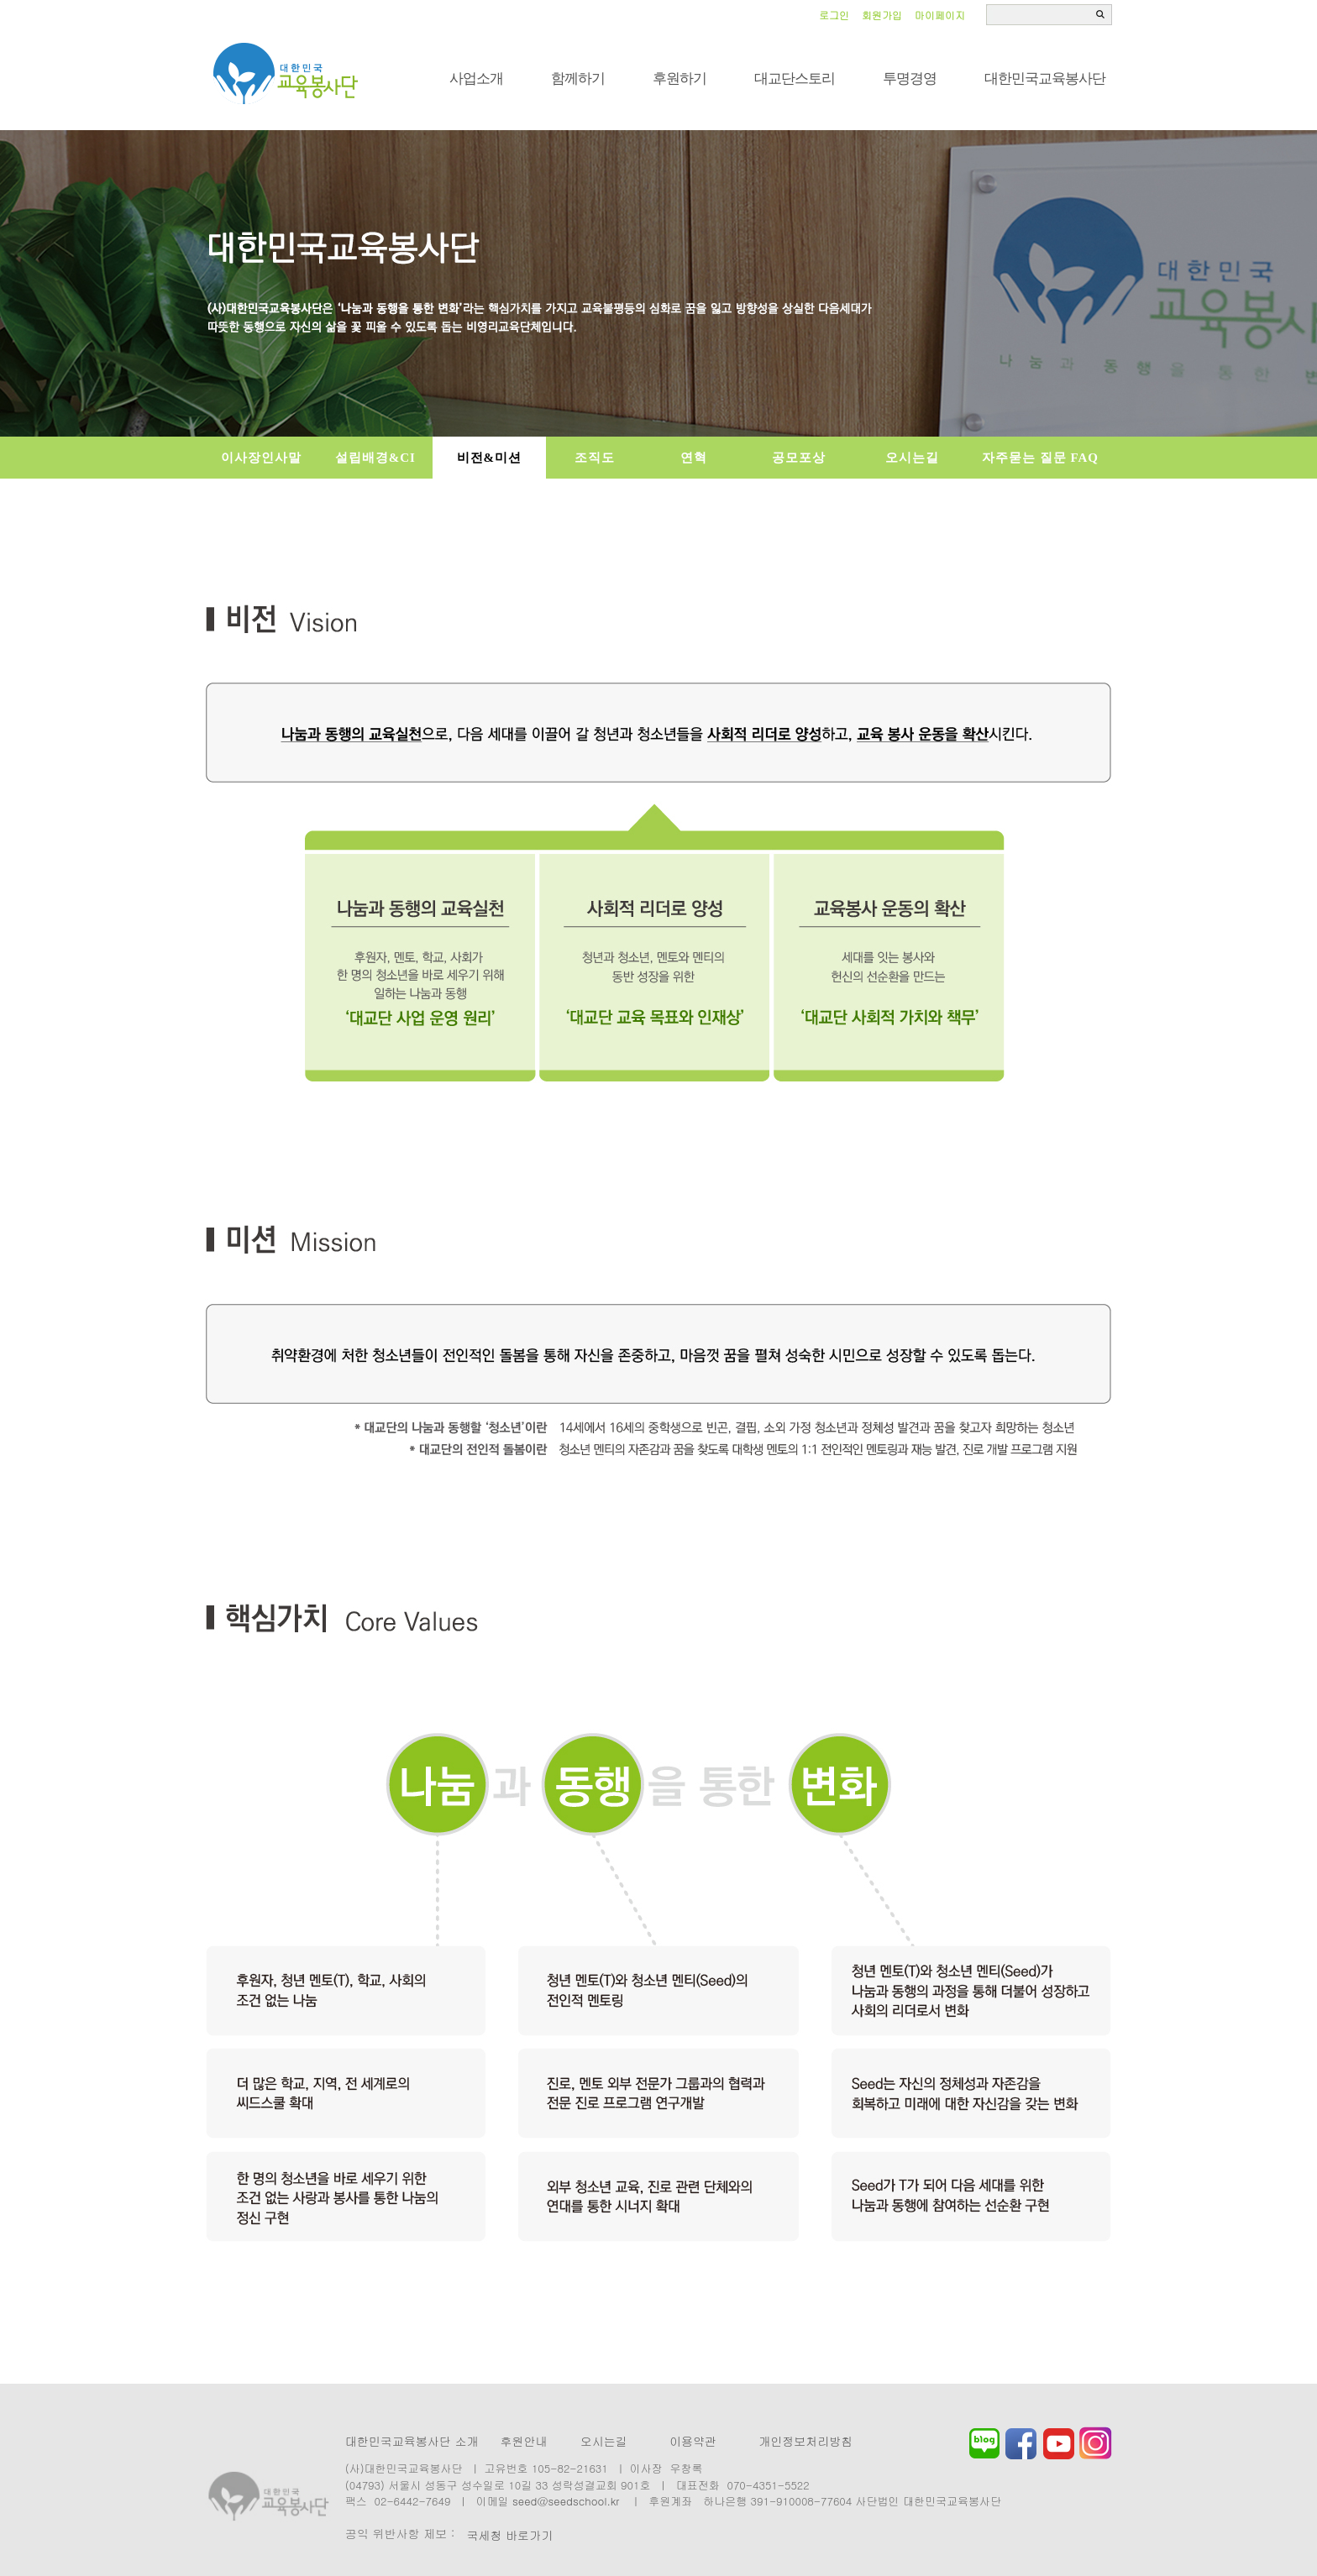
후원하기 (679, 78)
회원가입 (882, 15)
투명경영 (910, 78)
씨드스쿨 (286, 74)
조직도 (595, 457)
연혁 (693, 457)
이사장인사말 (261, 457)
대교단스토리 (794, 78)
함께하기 (578, 78)
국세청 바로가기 (509, 2534)
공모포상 (799, 457)
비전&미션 (489, 457)
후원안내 (523, 2440)
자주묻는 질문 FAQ (1040, 457)
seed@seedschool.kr (566, 2501)
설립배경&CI (375, 457)
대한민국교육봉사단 (1044, 78)
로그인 (834, 15)
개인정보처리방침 (805, 2440)
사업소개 (476, 78)
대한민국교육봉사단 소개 (412, 2440)
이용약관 (692, 2440)
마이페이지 (940, 15)
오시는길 (912, 457)
